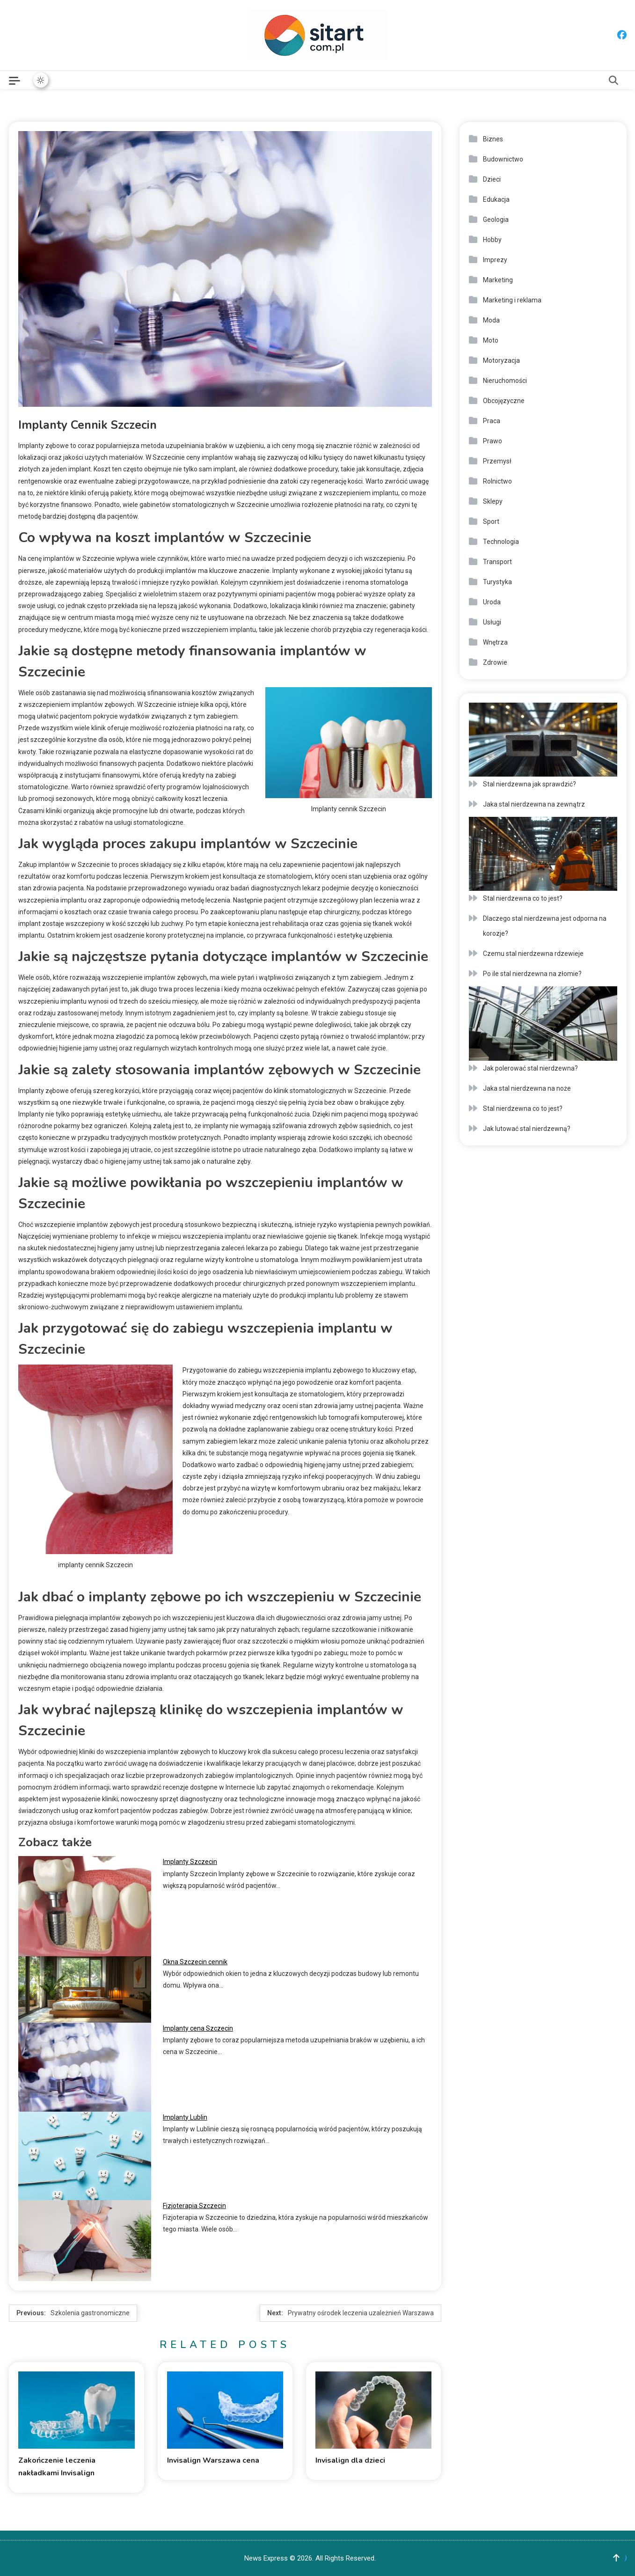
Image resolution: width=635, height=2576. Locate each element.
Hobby (492, 239)
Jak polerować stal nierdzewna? (530, 1068)
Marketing (498, 280)
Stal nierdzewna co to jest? (522, 898)
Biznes (493, 139)
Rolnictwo (497, 481)
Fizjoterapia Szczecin (194, 2205)
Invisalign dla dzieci (350, 2460)
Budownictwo (503, 159)
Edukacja (496, 199)
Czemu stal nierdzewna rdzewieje (533, 953)
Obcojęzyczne (504, 400)
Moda (491, 320)
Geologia (496, 219)
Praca (491, 421)
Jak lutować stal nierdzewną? (526, 1128)
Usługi (492, 622)
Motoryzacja (501, 360)
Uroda (492, 602)
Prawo (492, 441)
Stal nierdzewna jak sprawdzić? (529, 784)
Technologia (501, 541)
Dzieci (492, 179)
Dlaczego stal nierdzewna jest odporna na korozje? (544, 926)
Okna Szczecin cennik (195, 1962)
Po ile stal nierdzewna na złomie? (532, 973)
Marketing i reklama (512, 300)
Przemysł (497, 461)
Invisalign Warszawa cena (213, 2460)
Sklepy (493, 501)
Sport (491, 521)
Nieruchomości (505, 380)
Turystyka (497, 582)
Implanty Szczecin (190, 1861)
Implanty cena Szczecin (198, 2028)
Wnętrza (495, 642)
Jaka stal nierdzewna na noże (527, 1088)
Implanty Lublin (185, 2117)
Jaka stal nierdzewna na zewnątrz (534, 804)
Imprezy (495, 260)
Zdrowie (495, 662)
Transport (497, 561)
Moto (490, 340)
